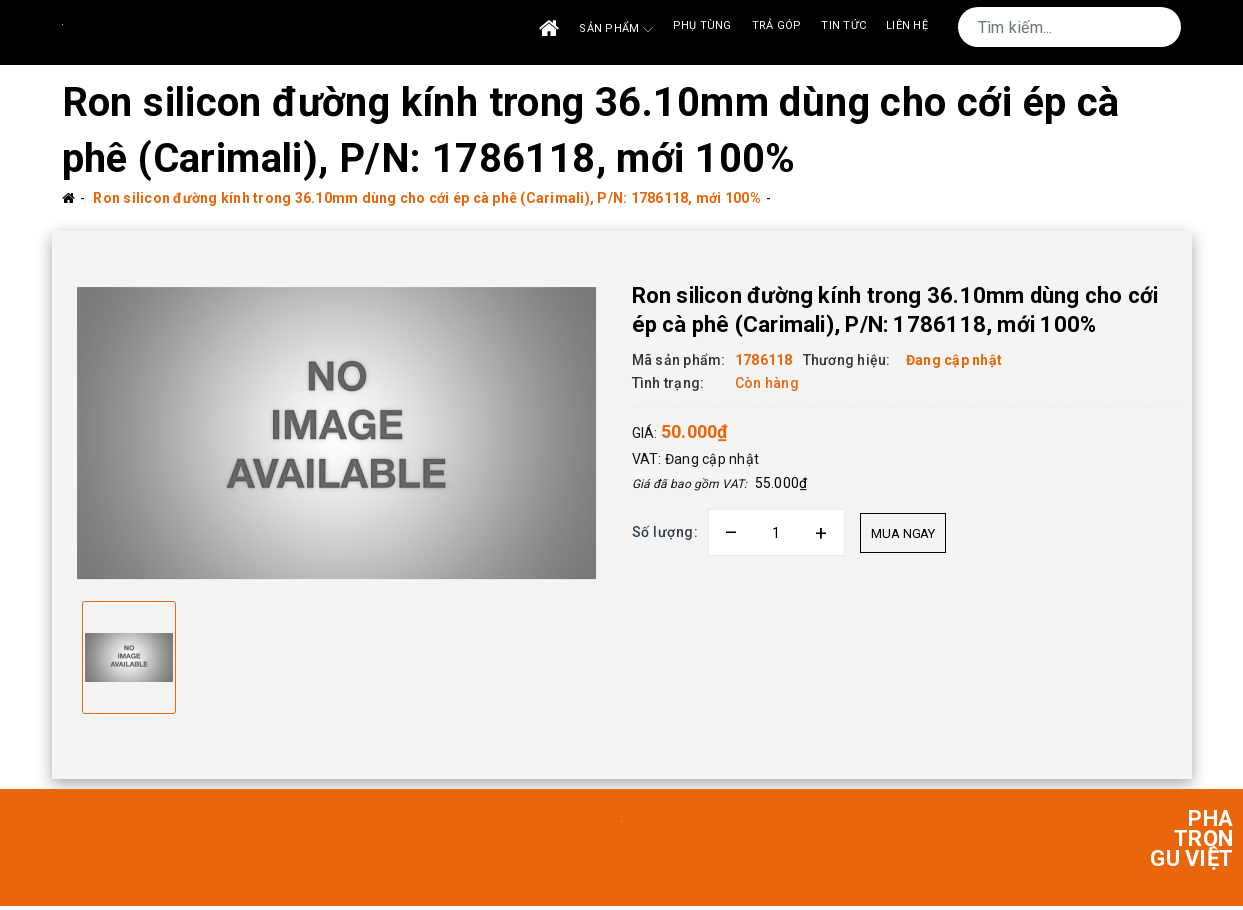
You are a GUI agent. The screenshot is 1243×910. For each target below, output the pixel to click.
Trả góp (777, 25)
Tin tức (843, 25)
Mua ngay (903, 533)
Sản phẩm (615, 29)
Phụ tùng (702, 25)
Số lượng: (665, 532)
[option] (337, 435)
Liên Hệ (907, 25)
